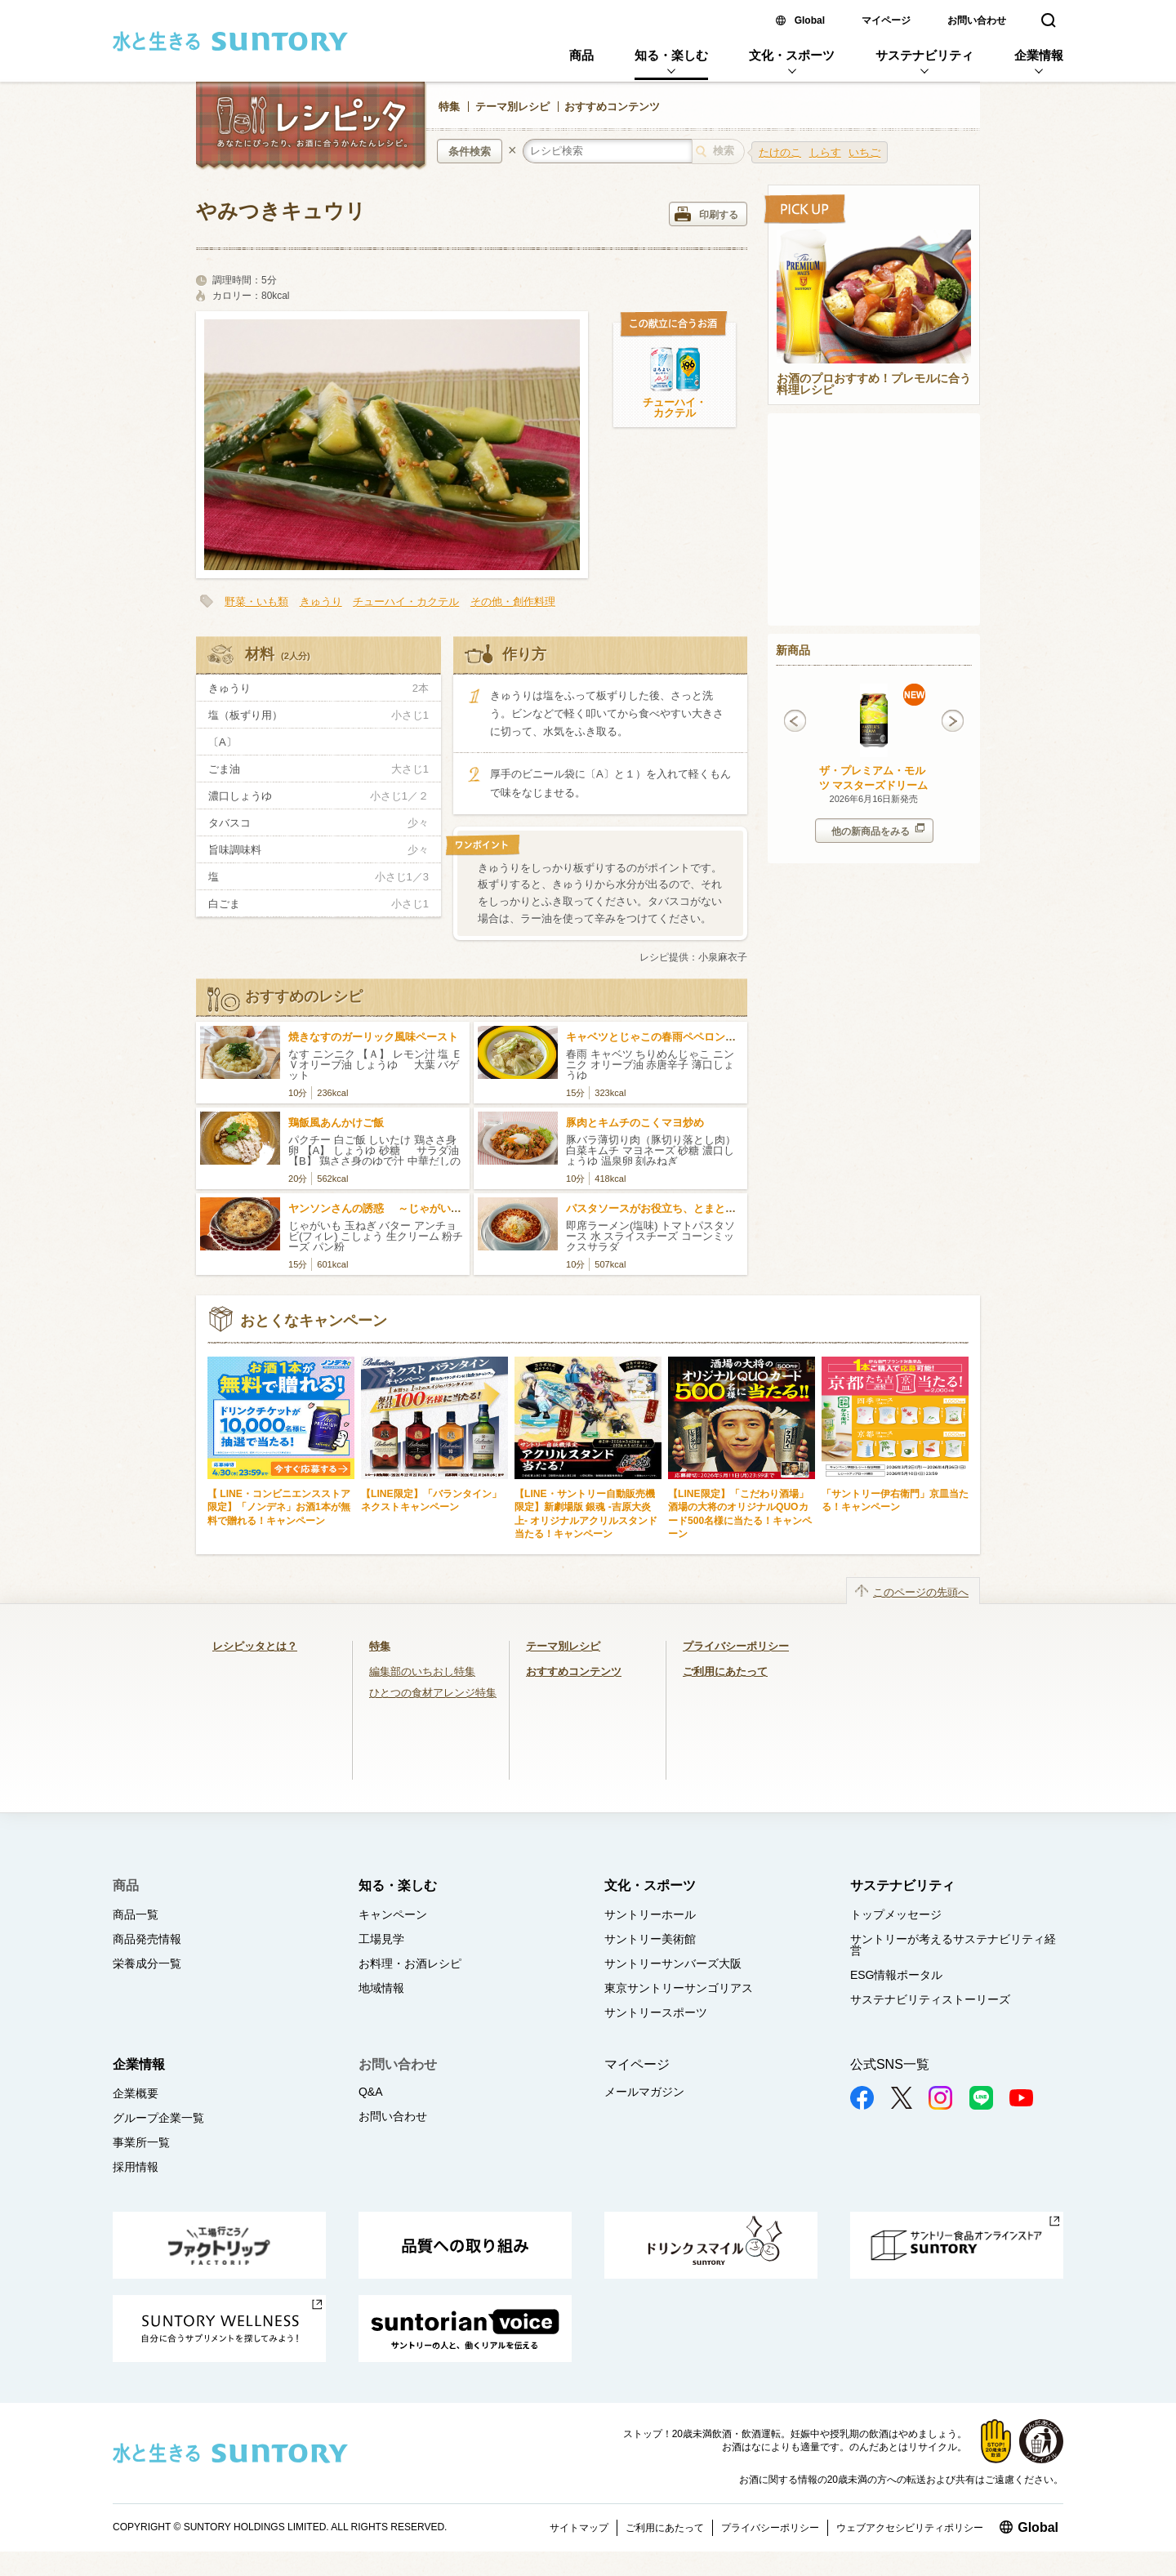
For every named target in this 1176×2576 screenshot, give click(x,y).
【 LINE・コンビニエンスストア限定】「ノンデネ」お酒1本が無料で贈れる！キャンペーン (278, 1507)
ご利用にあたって (725, 1671)
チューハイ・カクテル (674, 407)
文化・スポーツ (792, 55)
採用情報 (135, 2166)
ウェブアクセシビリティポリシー (909, 2528)
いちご (864, 152)
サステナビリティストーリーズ (930, 1999)
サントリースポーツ (655, 2012)
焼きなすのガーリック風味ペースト (373, 1037)
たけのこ (780, 152)
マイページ (886, 20)
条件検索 (469, 151)
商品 (581, 55)
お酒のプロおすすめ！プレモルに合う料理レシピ (874, 384)
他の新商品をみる (877, 830)
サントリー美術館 (650, 1938)
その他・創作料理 (512, 601)
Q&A (371, 2091)
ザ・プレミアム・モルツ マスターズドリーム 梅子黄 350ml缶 (874, 785)
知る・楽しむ (671, 55)
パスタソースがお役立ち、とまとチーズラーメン (683, 1208)
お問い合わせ (976, 20)
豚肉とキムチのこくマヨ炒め (635, 1122)
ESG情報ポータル (896, 1974)
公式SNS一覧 (889, 2064)
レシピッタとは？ (254, 1646)
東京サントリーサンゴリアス (678, 1987)
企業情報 (1038, 55)
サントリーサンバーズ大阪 (673, 1963)
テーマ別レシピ (512, 106)
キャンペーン (393, 1914)
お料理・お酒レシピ (410, 1963)
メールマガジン (644, 2091)
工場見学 (381, 1938)
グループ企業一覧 (158, 2117)
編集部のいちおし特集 (422, 1671)
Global (810, 20)
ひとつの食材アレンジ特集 (433, 1693)
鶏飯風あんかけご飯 (336, 1122)
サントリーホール (650, 1914)
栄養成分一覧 (147, 1963)
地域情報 (381, 1987)
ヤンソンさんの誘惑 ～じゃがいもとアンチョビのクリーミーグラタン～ (465, 1208)
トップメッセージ (896, 1914)
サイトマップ (579, 2528)
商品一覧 (135, 1914)
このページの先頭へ (921, 1592)
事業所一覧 (141, 2142)
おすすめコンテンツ (612, 106)
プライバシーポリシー (736, 1646)
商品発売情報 (147, 1938)
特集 (449, 106)
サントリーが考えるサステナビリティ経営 (953, 1944)
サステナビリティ (924, 55)
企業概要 (135, 2093)
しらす (825, 152)
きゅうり (321, 601)
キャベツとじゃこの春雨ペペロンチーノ (661, 1037)
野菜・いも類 (256, 601)
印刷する (706, 214)
